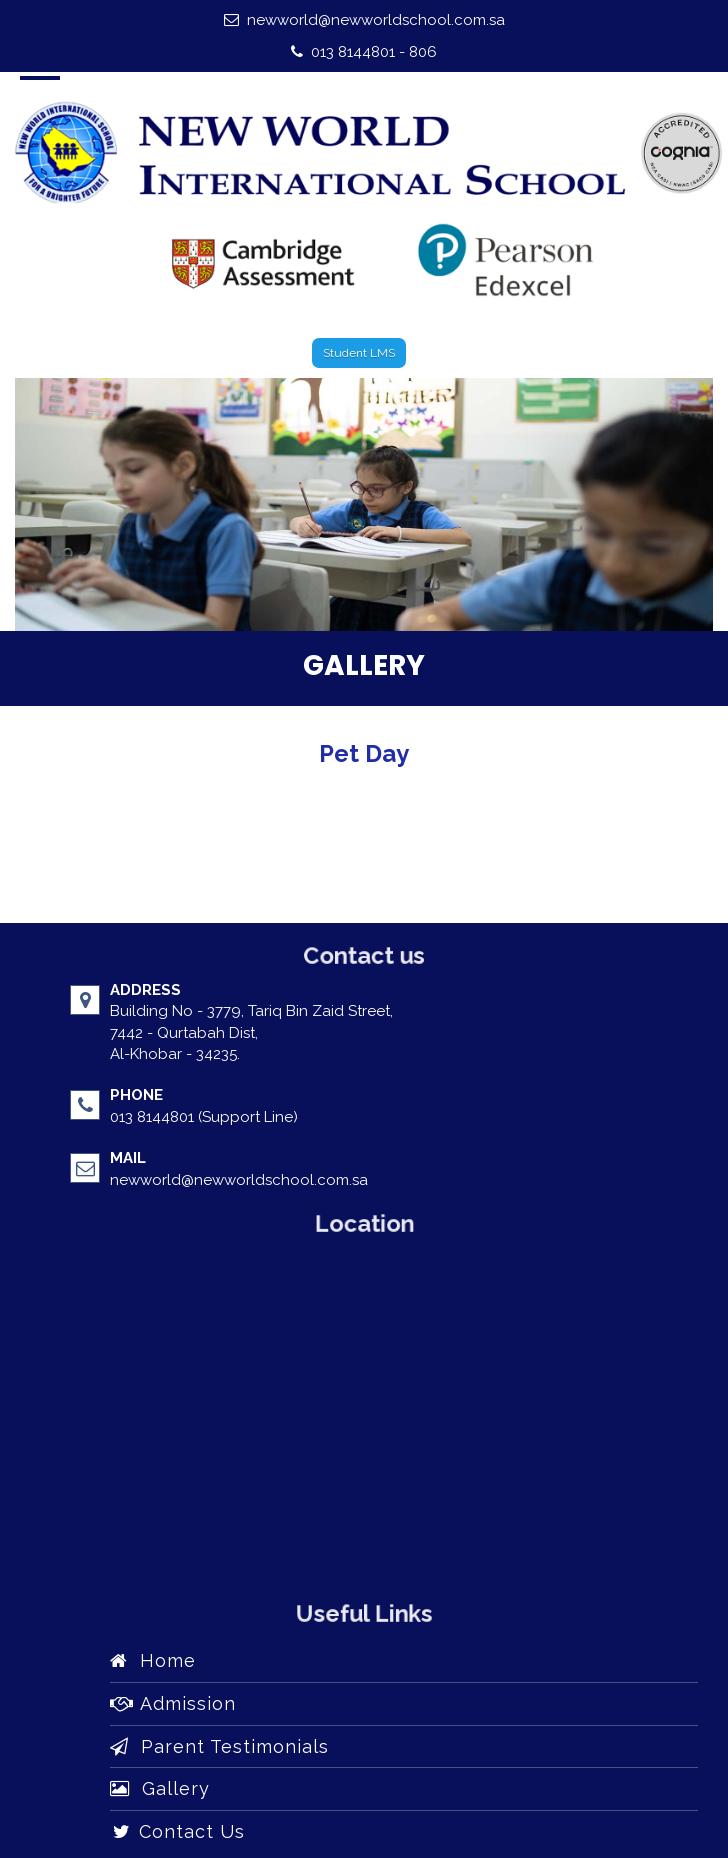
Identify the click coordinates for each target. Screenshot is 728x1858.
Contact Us (177, 1831)
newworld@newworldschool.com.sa (364, 20)
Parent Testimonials (219, 1746)
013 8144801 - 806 (364, 52)
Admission (173, 1703)
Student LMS (359, 353)
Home (153, 1660)
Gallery (160, 1788)
